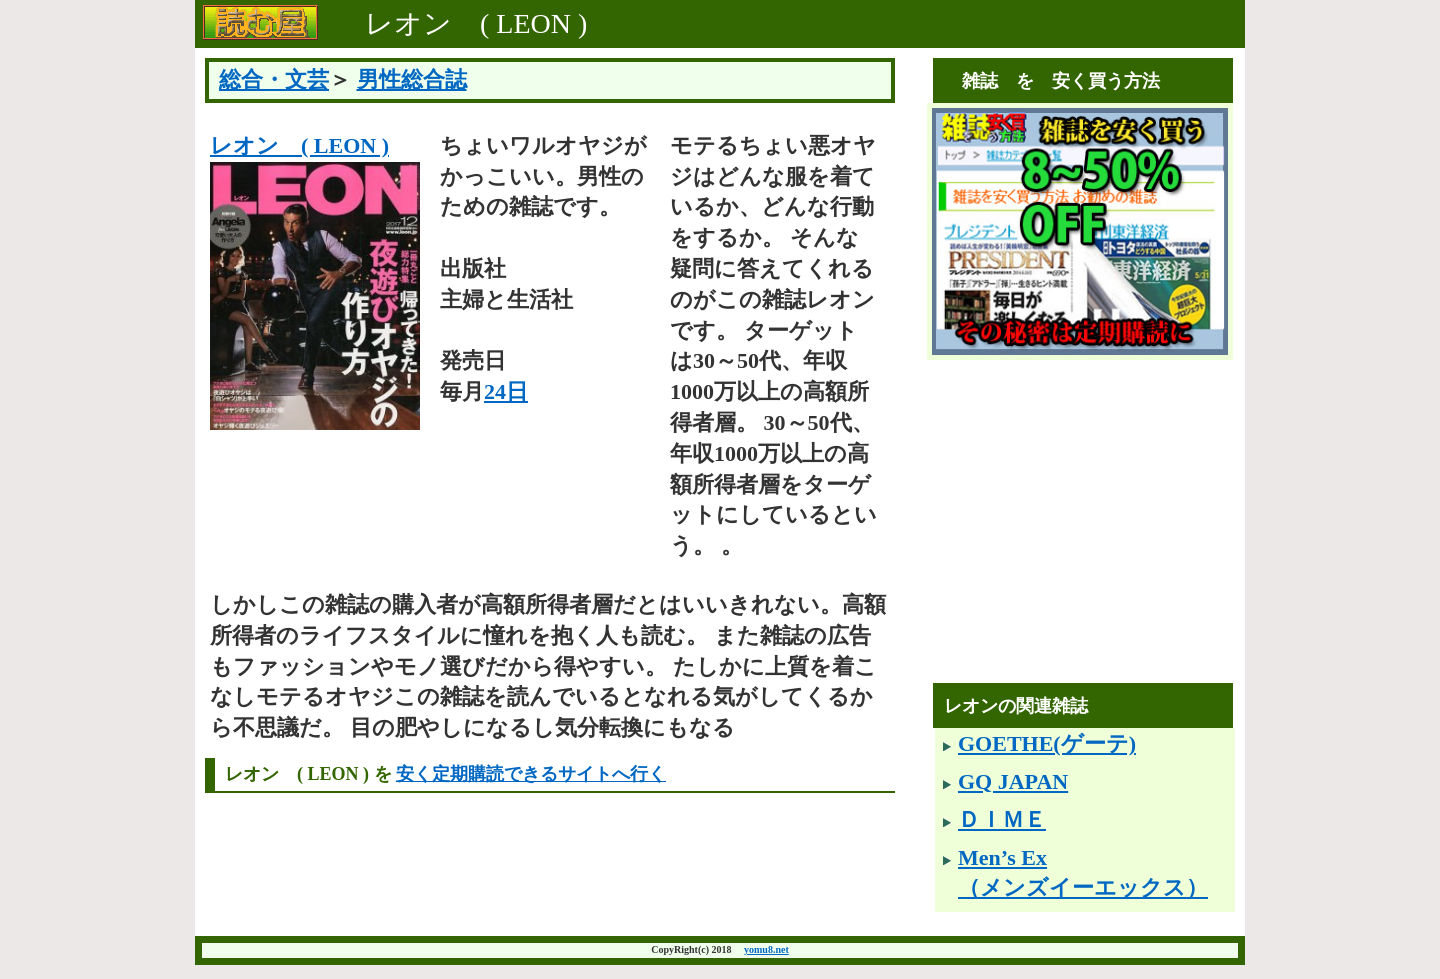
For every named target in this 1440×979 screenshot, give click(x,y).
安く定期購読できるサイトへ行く (531, 774)
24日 (506, 391)
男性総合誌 (412, 79)
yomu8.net (766, 949)
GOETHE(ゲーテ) (1047, 743)
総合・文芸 (274, 79)
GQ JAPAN (1013, 781)
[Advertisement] (1085, 544)
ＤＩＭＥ (1002, 819)
